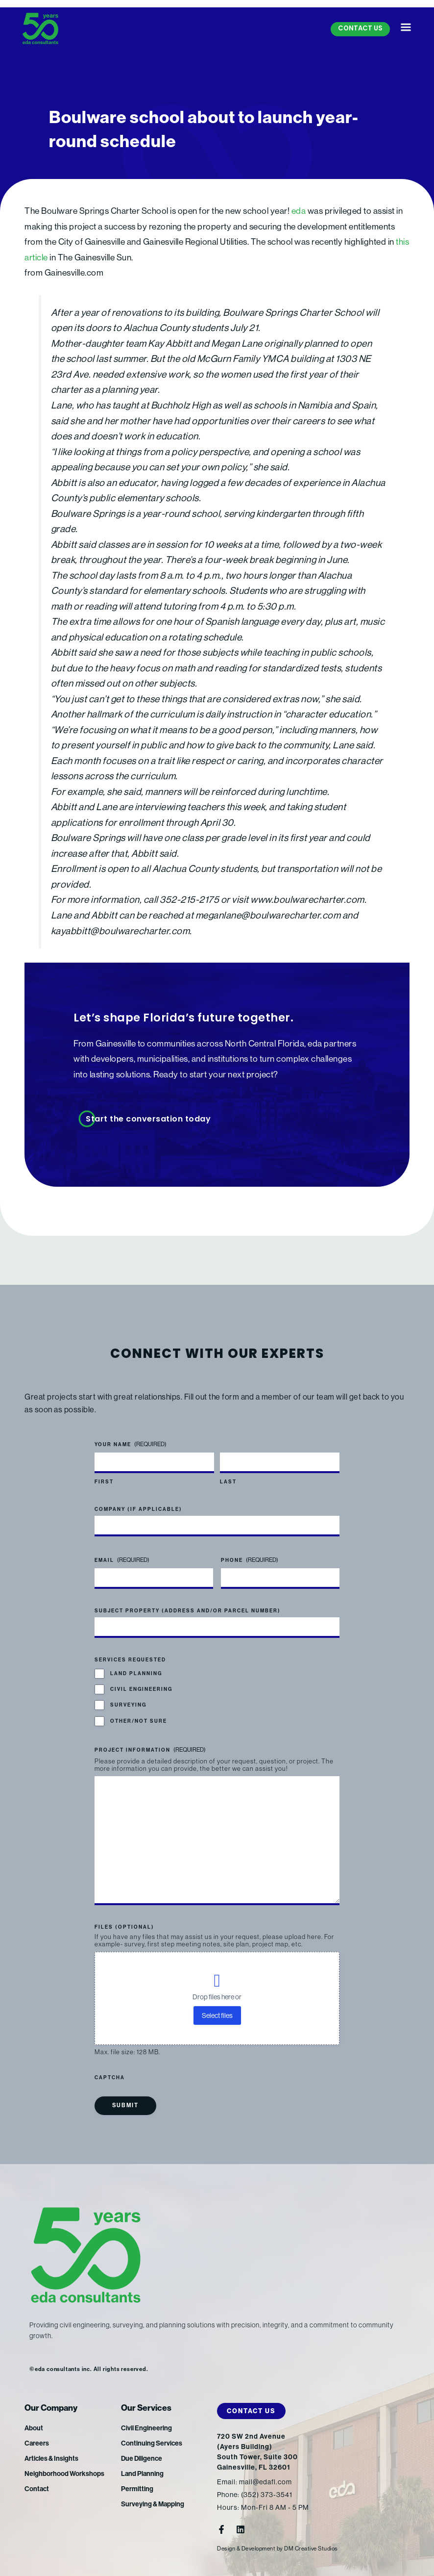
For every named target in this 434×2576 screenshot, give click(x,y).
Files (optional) (124, 1927)
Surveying (128, 1706)
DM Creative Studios (311, 2548)
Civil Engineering (141, 1689)
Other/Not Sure (138, 1721)
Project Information (150, 1750)
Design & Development (246, 2548)
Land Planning (136, 1674)
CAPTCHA (110, 2078)
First (104, 1482)
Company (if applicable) (138, 1509)
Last (228, 1482)
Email (122, 1560)
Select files (217, 2015)
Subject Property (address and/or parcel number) (188, 1610)
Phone (249, 1560)
